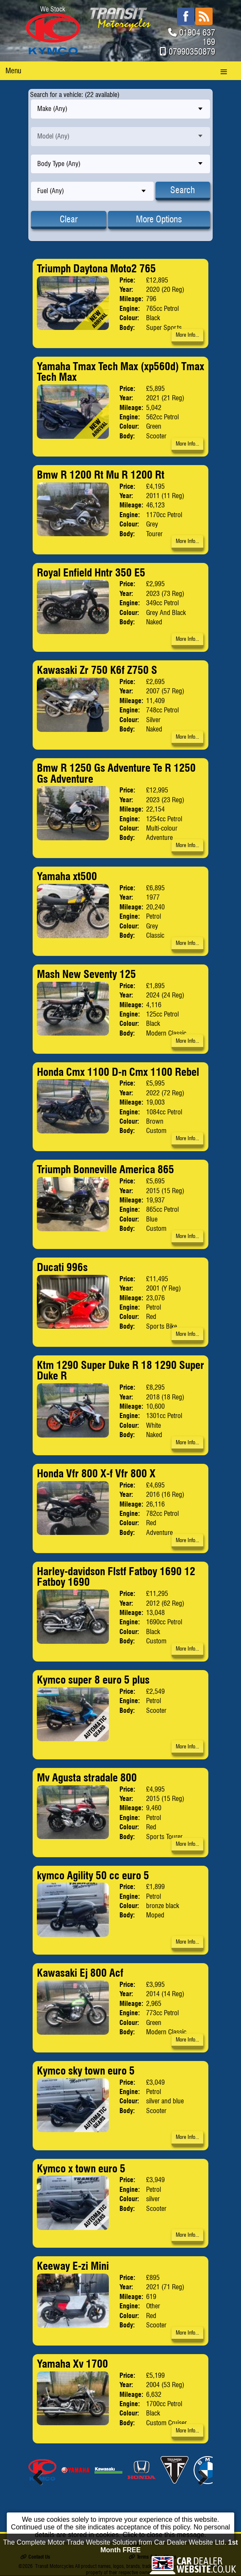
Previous (41, 2477)
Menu (13, 70)
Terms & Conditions (152, 2557)
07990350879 (192, 52)
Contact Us (35, 2557)
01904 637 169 (197, 37)
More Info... (187, 335)
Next (199, 2477)
